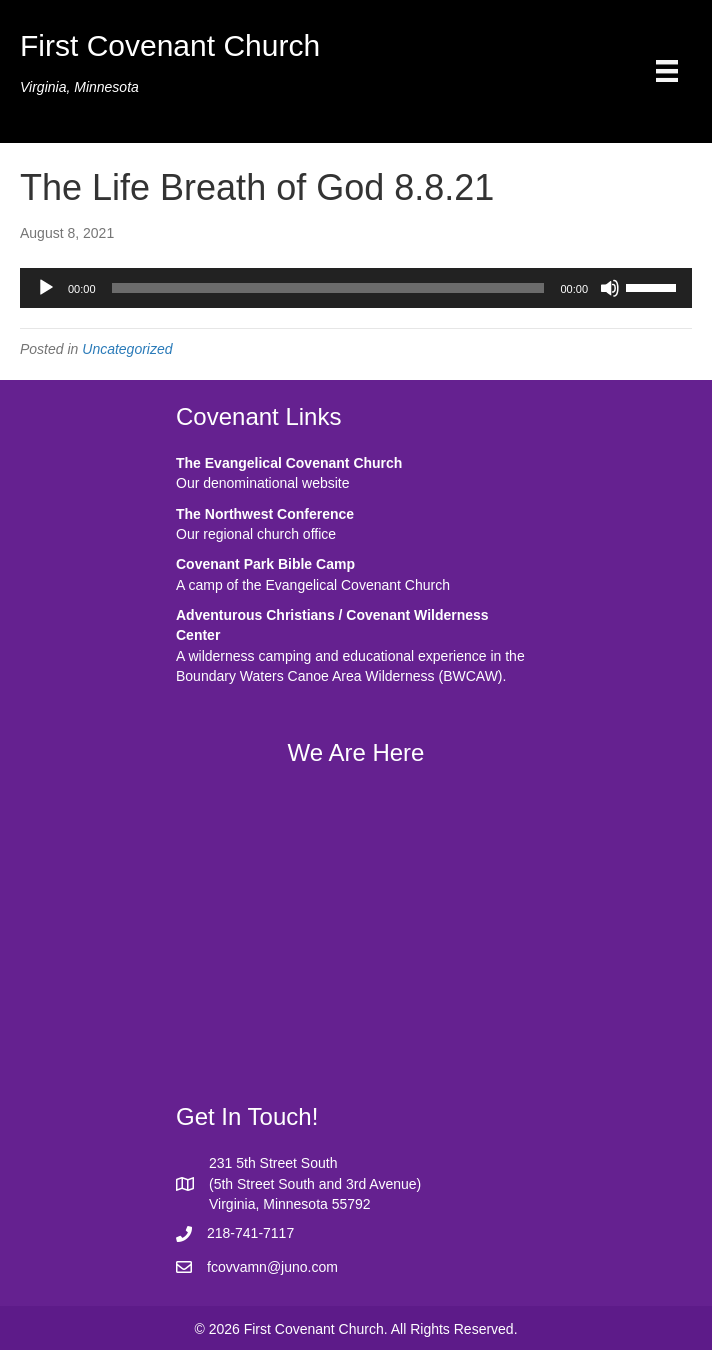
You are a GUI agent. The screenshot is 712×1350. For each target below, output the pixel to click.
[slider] (328, 288)
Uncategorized (127, 349)
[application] (356, 288)
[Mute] (610, 288)
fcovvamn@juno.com (272, 1267)
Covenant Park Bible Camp (265, 564)
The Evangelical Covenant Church (289, 463)
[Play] (46, 288)
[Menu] (667, 71)
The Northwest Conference (265, 514)
